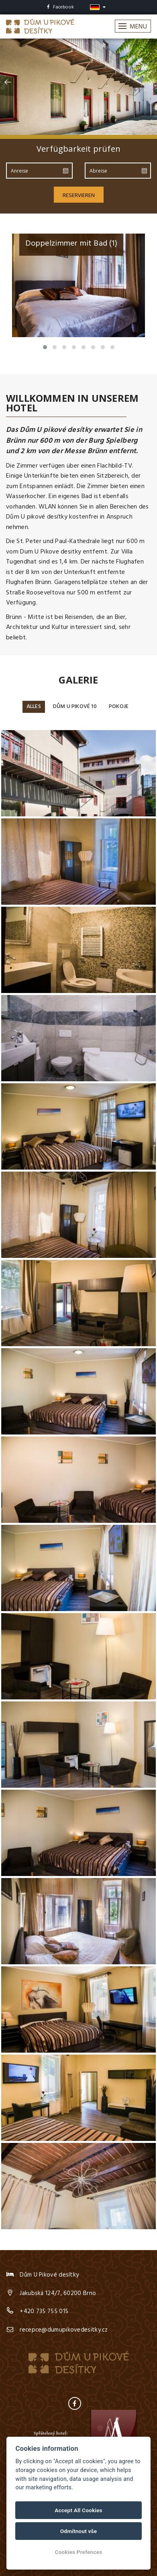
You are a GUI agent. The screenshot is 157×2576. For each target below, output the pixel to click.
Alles (34, 706)
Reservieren (79, 195)
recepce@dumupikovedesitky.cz (64, 2330)
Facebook (60, 7)
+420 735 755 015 (44, 2311)
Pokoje (118, 706)
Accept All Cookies (78, 2510)
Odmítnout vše (78, 2531)
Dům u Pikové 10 (75, 706)
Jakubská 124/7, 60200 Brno (58, 2293)
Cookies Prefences (78, 2552)
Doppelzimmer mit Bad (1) (71, 243)
